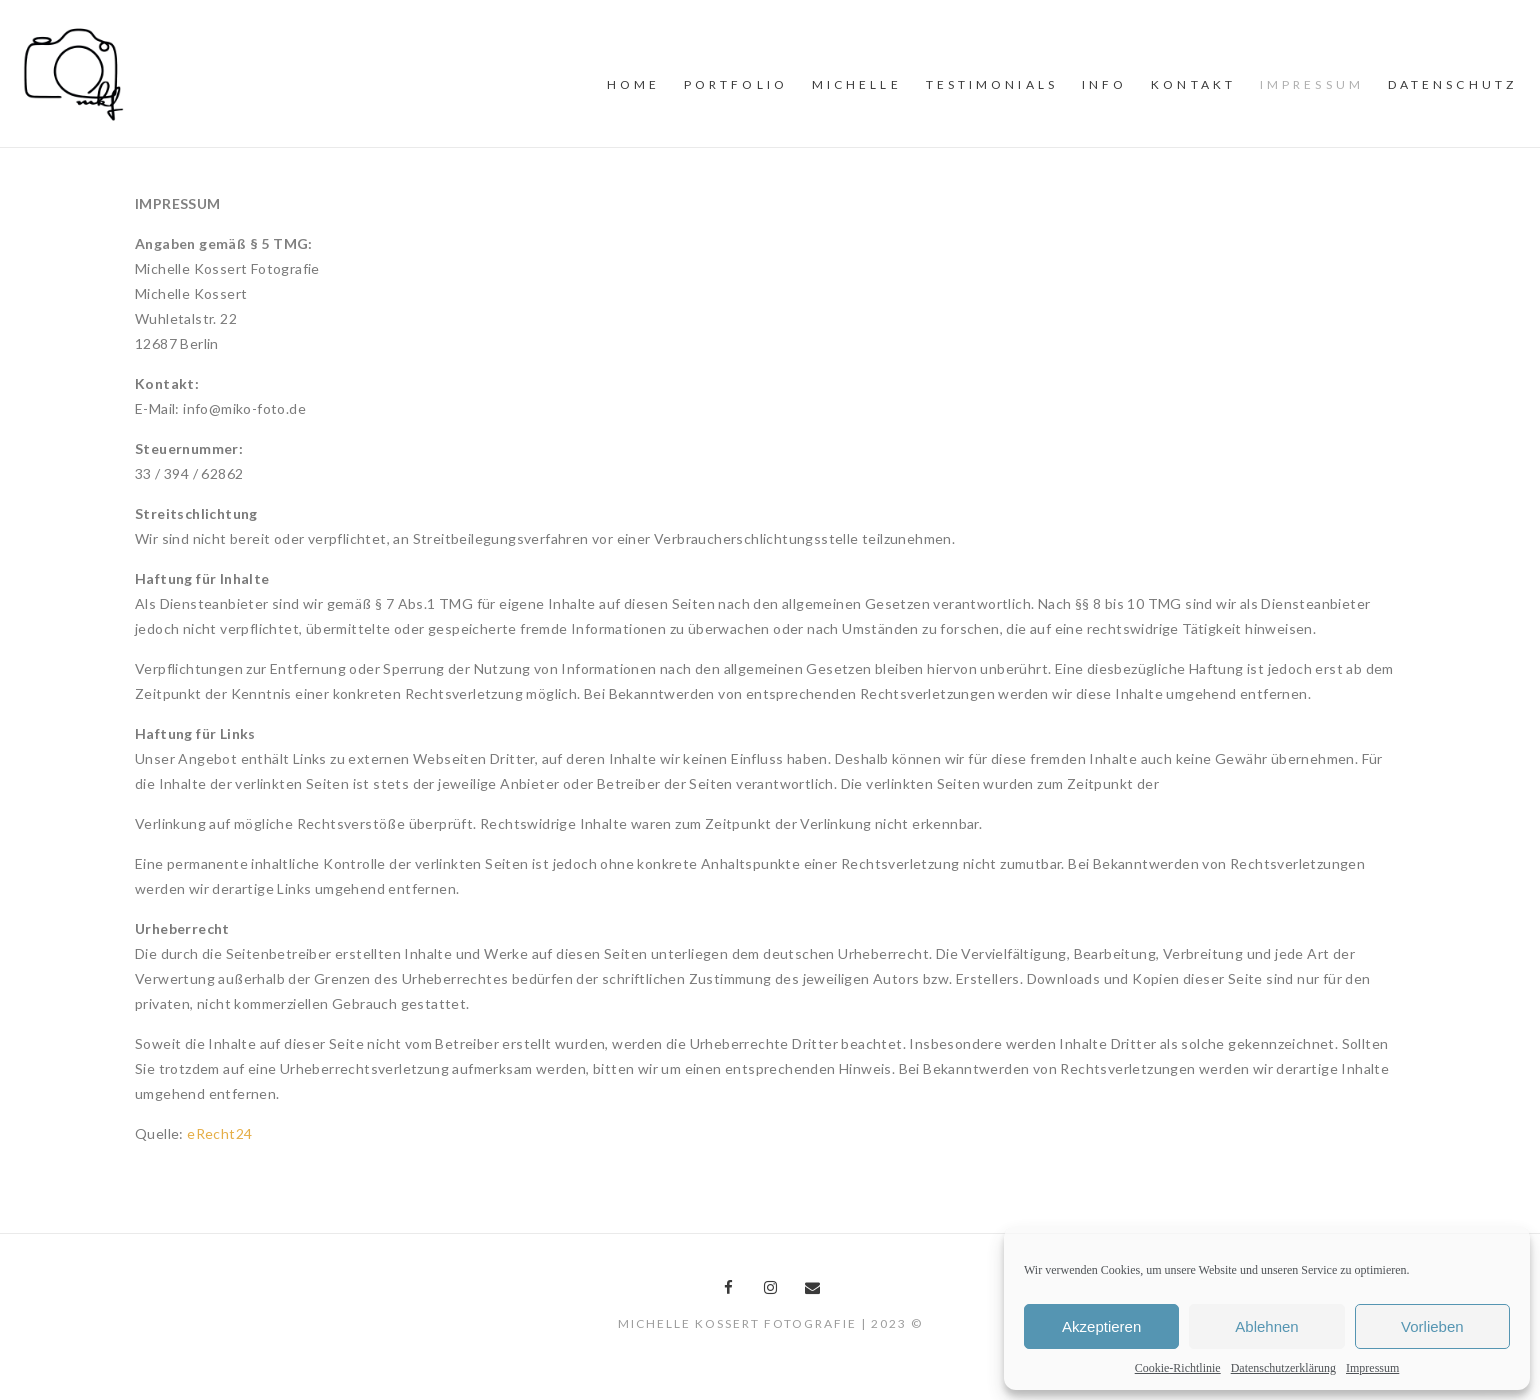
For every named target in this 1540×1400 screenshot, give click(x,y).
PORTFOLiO (736, 84)
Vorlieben (1432, 1326)
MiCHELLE (857, 84)
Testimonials (992, 84)
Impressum (1372, 1368)
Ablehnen (1266, 1326)
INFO (1104, 84)
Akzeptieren (1101, 1326)
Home (633, 84)
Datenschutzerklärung (1283, 1368)
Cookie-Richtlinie (1178, 1368)
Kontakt (1193, 84)
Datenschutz (1452, 84)
